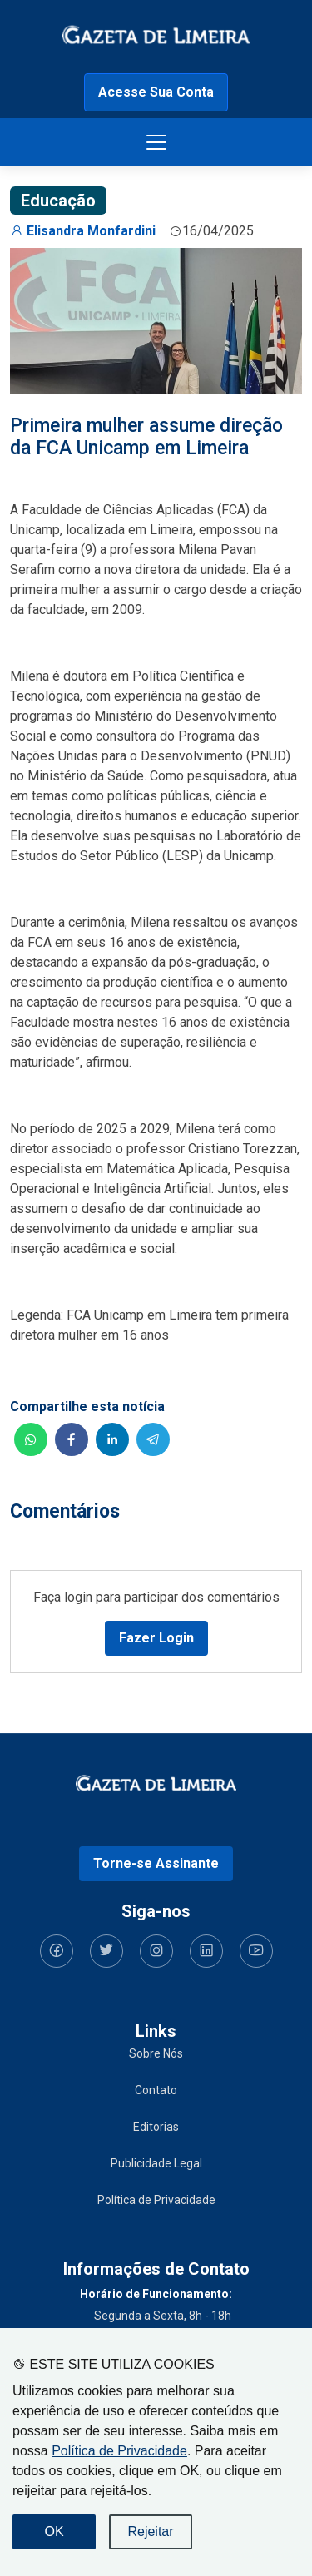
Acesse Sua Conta (156, 92)
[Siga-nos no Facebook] (56, 1951)
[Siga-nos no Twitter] (106, 1951)
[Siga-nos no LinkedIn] (206, 1951)
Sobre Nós (156, 2053)
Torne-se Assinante (156, 1863)
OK (53, 2531)
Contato (156, 2090)
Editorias (156, 2127)
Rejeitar (150, 2531)
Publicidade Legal (156, 2163)
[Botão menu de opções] (156, 142)
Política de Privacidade (119, 2451)
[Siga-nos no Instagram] (156, 1951)
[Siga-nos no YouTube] (256, 1951)
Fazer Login (156, 1638)
